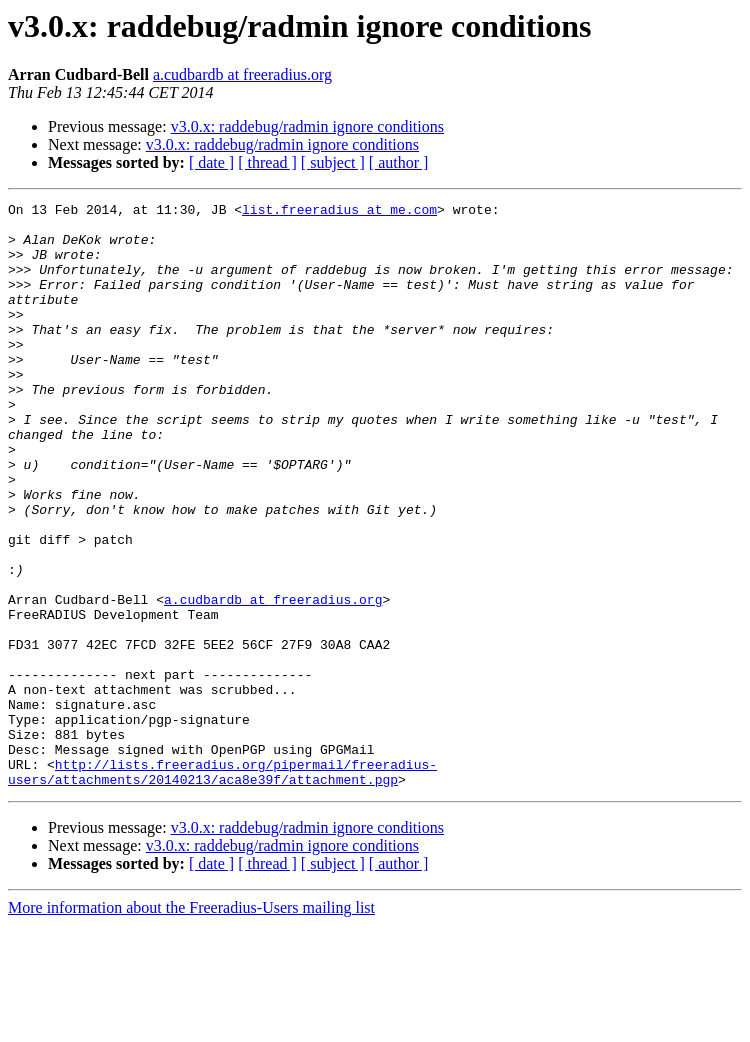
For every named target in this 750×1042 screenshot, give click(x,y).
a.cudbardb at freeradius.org (242, 74)
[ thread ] (267, 162)
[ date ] (211, 162)
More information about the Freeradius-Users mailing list (191, 1024)
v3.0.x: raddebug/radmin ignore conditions (307, 126)
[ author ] (399, 162)
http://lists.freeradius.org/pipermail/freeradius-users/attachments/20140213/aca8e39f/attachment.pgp (222, 887)
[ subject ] (333, 162)
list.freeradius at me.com (339, 212)
